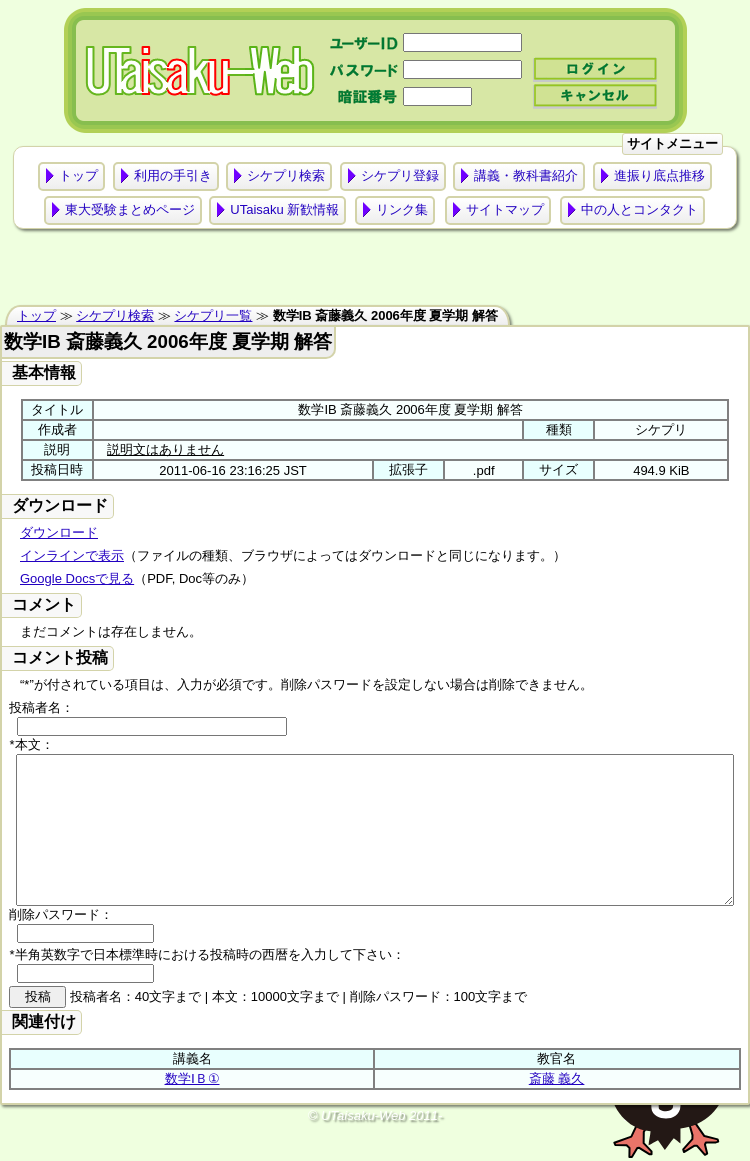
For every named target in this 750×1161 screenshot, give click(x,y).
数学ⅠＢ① (192, 1108)
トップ (78, 175)
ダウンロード (59, 532)
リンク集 (402, 209)
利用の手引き (173, 175)
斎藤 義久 (557, 1108)
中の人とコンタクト (639, 209)
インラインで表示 (72, 555)
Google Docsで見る (77, 578)
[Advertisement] (375, 272)
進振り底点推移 (659, 175)
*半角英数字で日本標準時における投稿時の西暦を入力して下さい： (206, 984)
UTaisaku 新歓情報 (284, 209)
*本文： (31, 744)
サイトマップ (505, 209)
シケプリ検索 (286, 175)
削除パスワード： (61, 944)
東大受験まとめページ (130, 209)
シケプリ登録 (400, 175)
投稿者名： (41, 707)
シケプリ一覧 (213, 315)
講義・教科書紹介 (526, 175)
